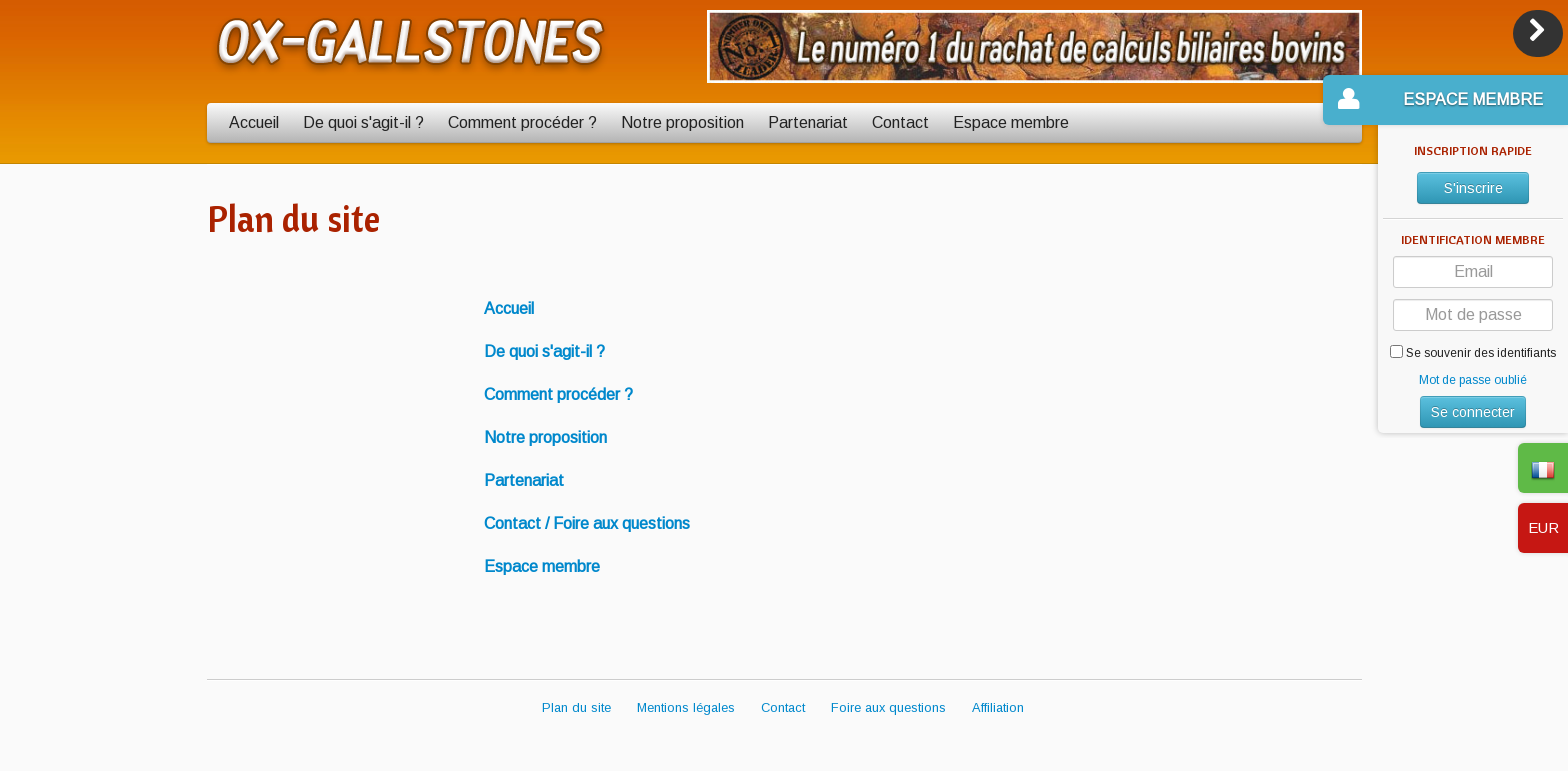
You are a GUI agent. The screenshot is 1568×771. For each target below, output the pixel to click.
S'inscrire (1473, 188)
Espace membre (1011, 122)
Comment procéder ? (522, 122)
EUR (1543, 527)
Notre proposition (682, 122)
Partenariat (808, 122)
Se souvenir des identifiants (1473, 352)
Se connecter (1473, 412)
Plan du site (576, 707)
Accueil (254, 122)
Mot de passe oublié (1473, 380)
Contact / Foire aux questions (587, 523)
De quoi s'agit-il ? (363, 122)
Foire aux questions (888, 707)
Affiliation (998, 707)
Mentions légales (686, 707)
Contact (900, 122)
